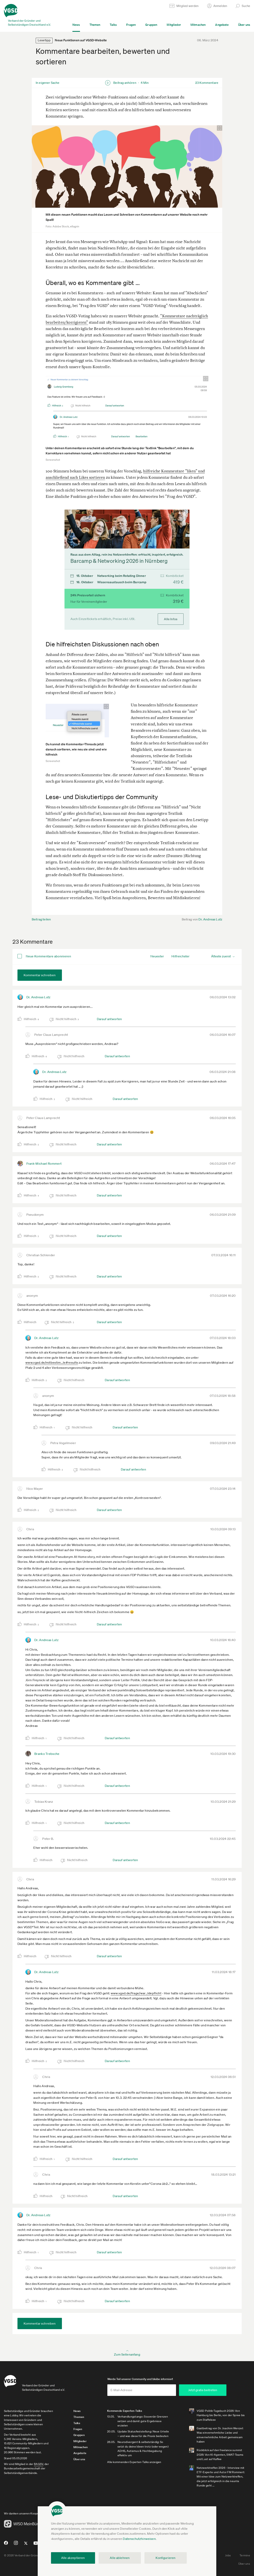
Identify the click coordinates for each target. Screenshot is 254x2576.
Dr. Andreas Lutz (210, 919)
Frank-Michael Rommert (44, 1163)
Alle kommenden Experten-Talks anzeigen (134, 2462)
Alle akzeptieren (73, 2558)
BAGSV (38, 2464)
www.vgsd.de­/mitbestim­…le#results (51, 1362)
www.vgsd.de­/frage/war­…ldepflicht (136, 1993)
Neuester (157, 956)
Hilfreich (32, 1019)
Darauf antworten (109, 1019)
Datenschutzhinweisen (139, 2539)
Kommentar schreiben (40, 975)
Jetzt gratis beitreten (202, 2390)
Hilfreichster (180, 956)
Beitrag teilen (41, 919)
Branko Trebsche (47, 1754)
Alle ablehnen (120, 2558)
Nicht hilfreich (68, 1019)
